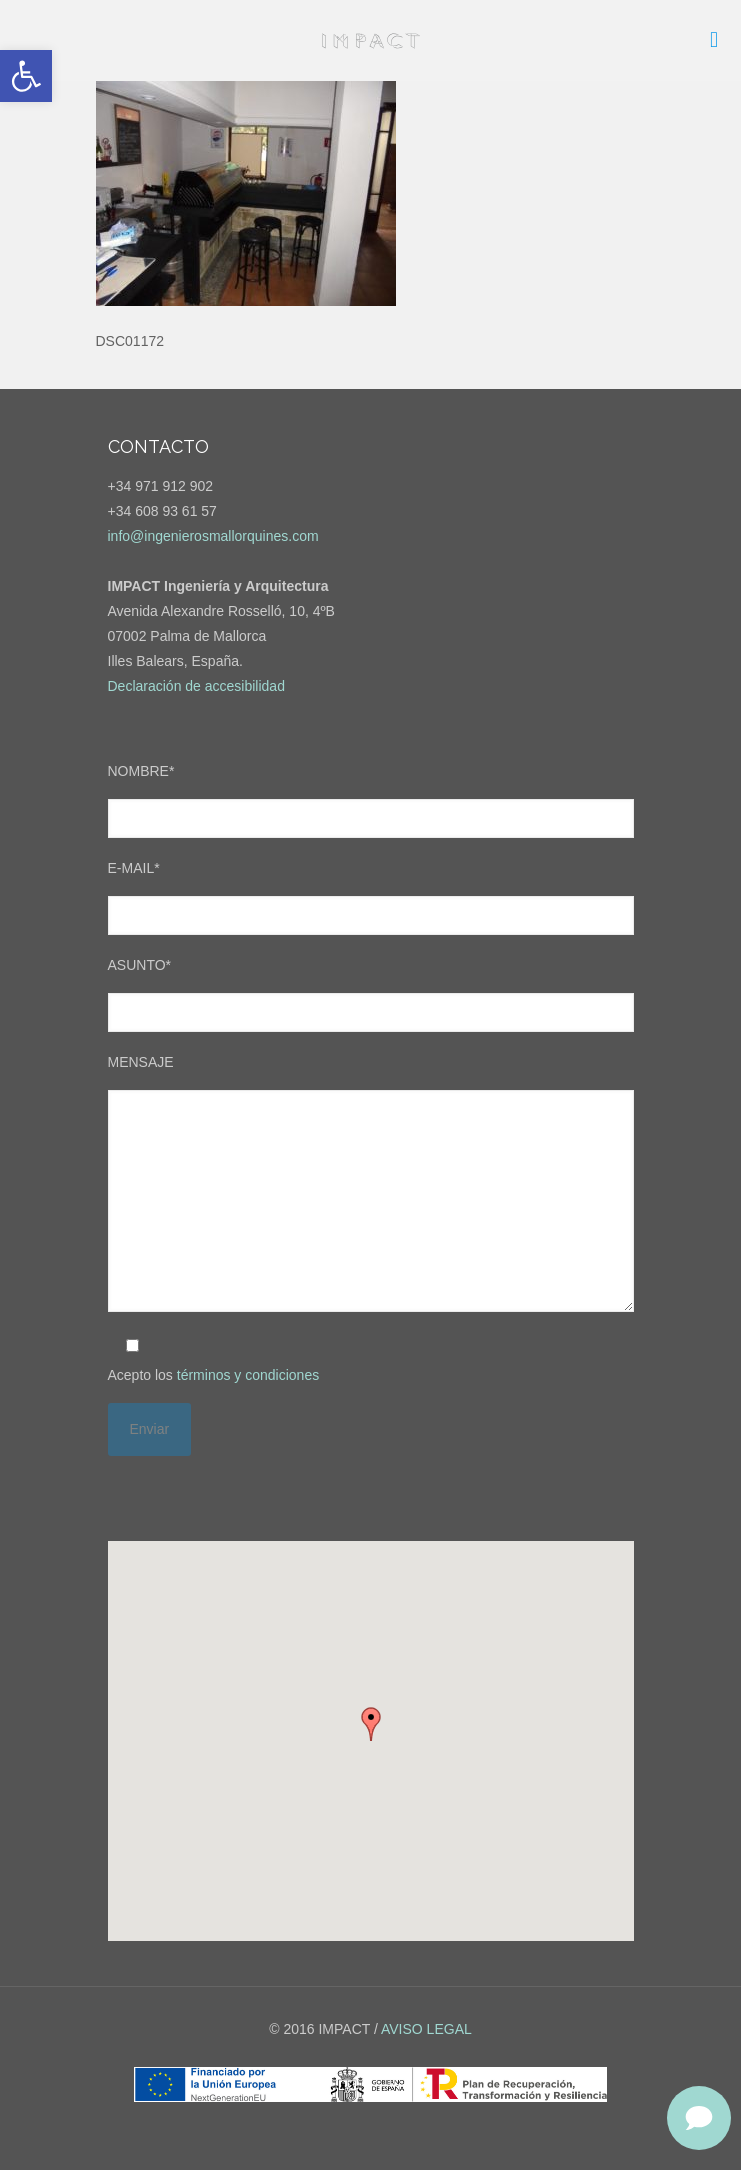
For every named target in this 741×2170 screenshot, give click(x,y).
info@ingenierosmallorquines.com (213, 536)
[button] (26, 76)
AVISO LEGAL (426, 2029)
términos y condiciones (248, 1375)
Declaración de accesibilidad (196, 686)
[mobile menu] (714, 40)
